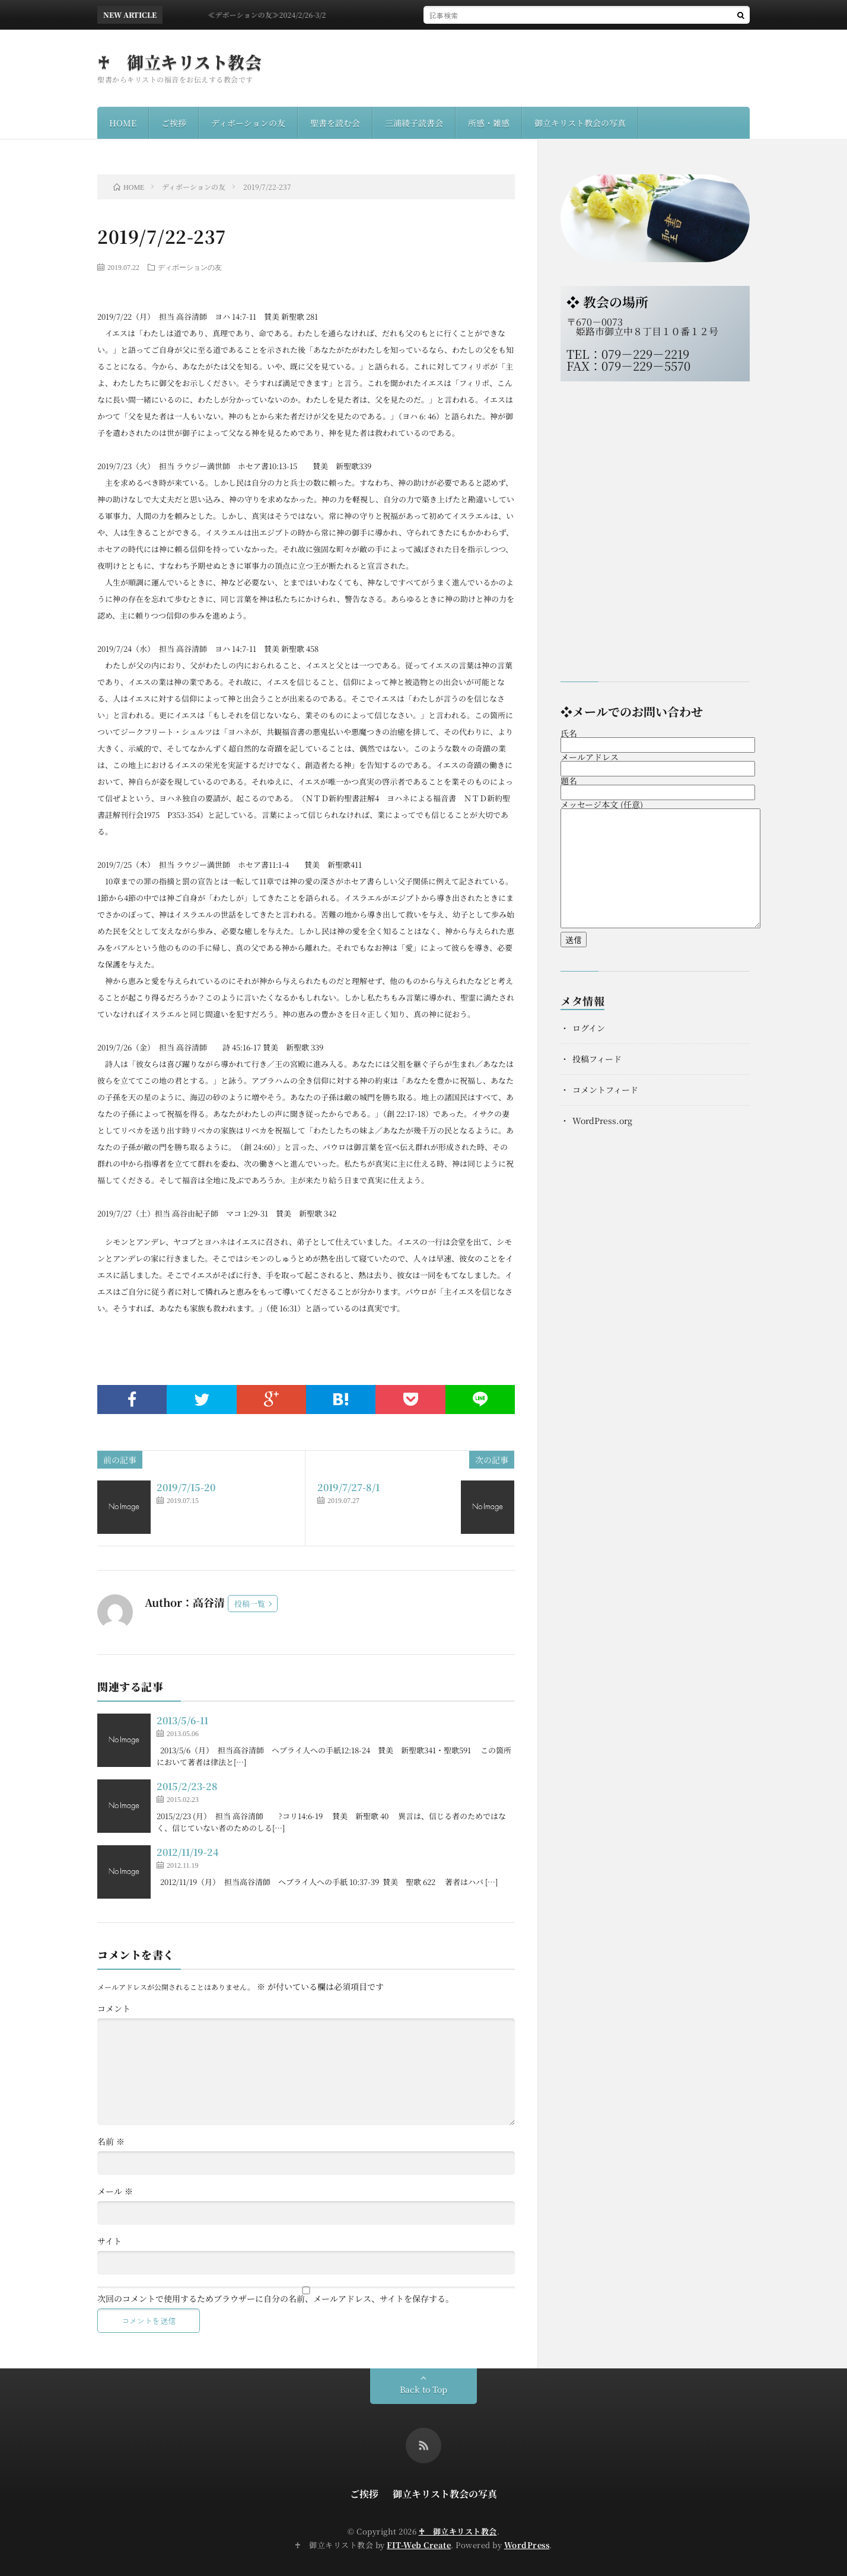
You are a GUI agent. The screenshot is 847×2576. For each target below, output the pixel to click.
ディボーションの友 (248, 123)
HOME (122, 123)
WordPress (527, 2544)
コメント (113, 2008)
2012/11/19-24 (187, 1852)
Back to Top (423, 2389)
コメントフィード (605, 1090)
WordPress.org (602, 1120)
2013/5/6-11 (182, 1720)
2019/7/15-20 (186, 1487)
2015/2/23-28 (187, 1786)
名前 (111, 2141)
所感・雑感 (489, 123)
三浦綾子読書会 (414, 123)
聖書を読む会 (335, 123)
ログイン (588, 1028)
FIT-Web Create (419, 2544)
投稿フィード (597, 1059)
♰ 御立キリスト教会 (179, 61)
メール (115, 2191)
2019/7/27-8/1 (348, 1487)
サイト (109, 2241)
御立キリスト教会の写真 (580, 123)
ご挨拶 (173, 123)
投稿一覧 (249, 1603)
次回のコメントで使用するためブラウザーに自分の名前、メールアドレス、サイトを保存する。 (275, 2298)
